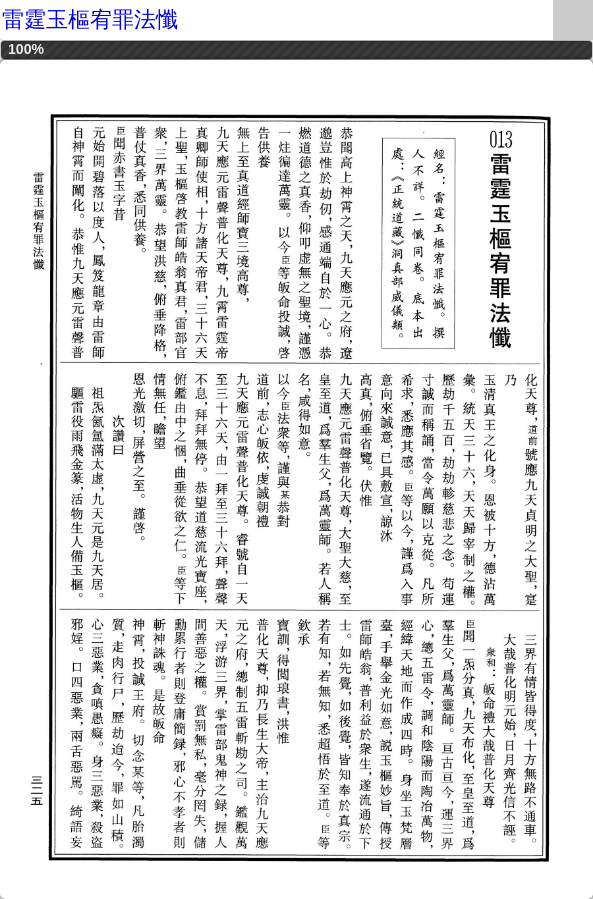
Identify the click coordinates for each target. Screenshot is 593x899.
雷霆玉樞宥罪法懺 (90, 19)
